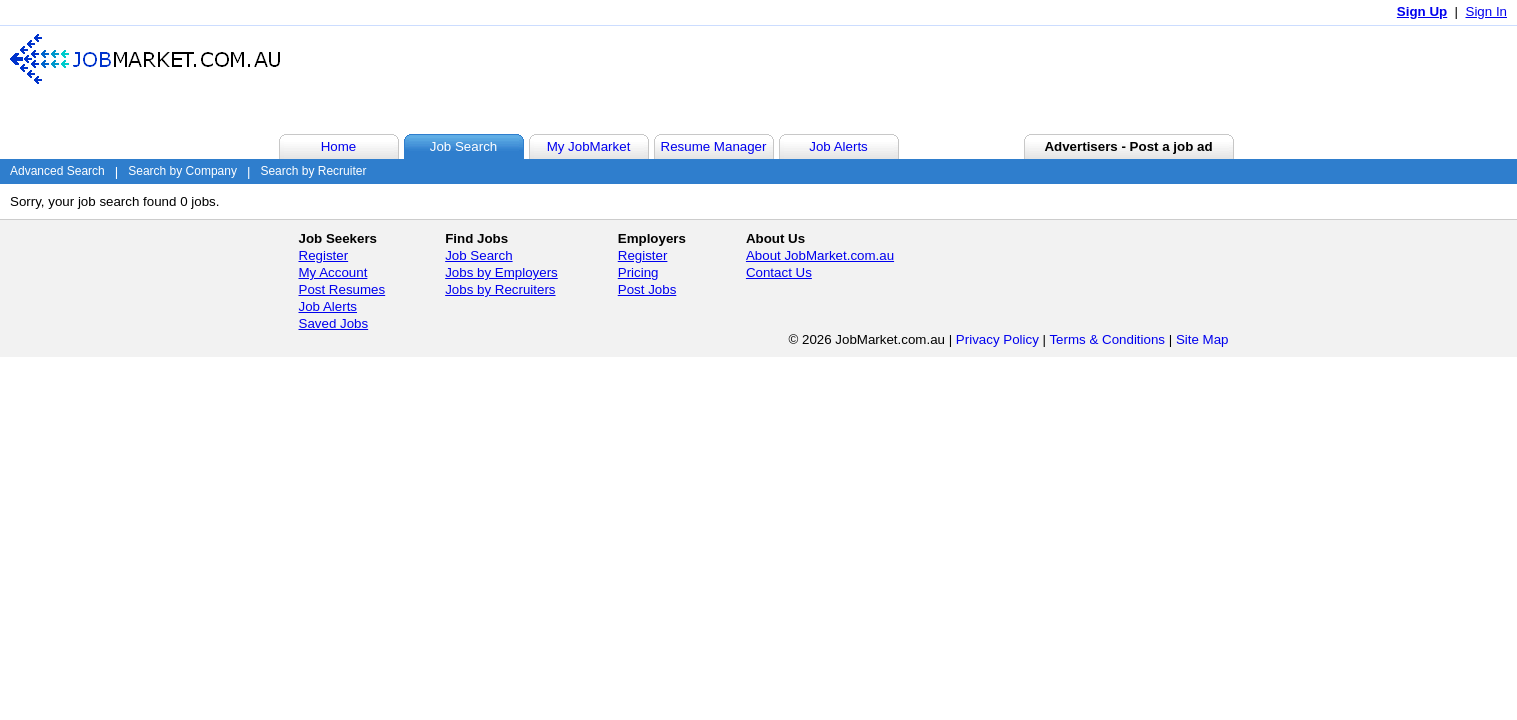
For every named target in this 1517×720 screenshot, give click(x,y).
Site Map (1202, 339)
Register (324, 255)
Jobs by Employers (501, 272)
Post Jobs (647, 289)
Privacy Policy (997, 339)
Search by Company (182, 171)
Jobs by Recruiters (500, 289)
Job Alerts (328, 306)
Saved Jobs (334, 323)
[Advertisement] (1141, 79)
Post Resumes (342, 289)
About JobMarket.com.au (820, 255)
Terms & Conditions (1107, 339)
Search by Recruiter (313, 171)
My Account (333, 272)
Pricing (638, 272)
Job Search (478, 255)
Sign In (1487, 11)
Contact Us (779, 272)
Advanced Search (57, 171)
